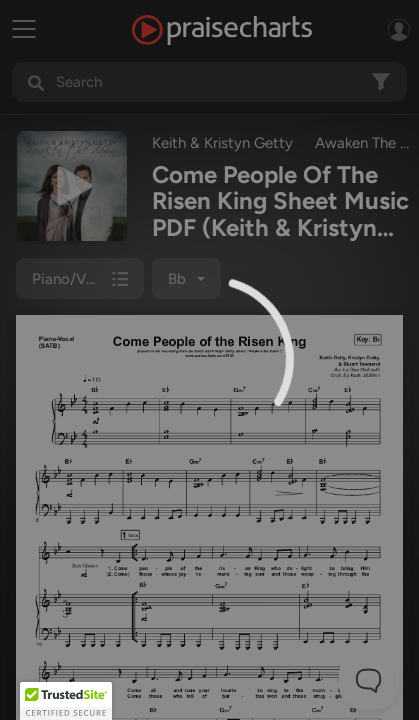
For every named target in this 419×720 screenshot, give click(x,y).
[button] (66, 701)
